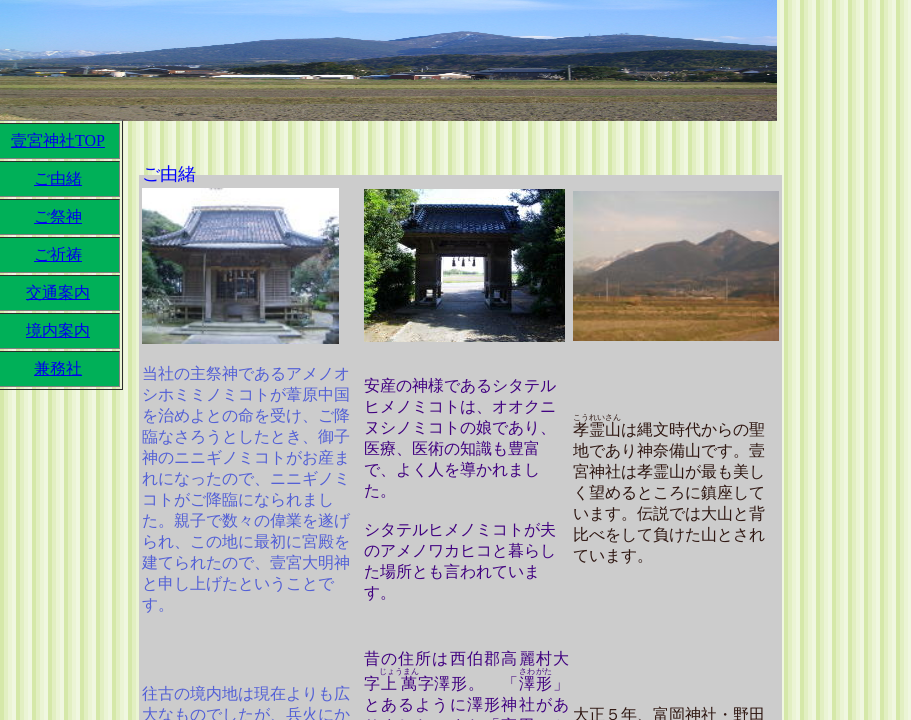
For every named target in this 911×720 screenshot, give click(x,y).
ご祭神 (58, 216)
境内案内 (58, 330)
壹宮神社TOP (58, 140)
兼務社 (58, 368)
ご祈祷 (58, 254)
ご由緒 (58, 178)
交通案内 (58, 292)
